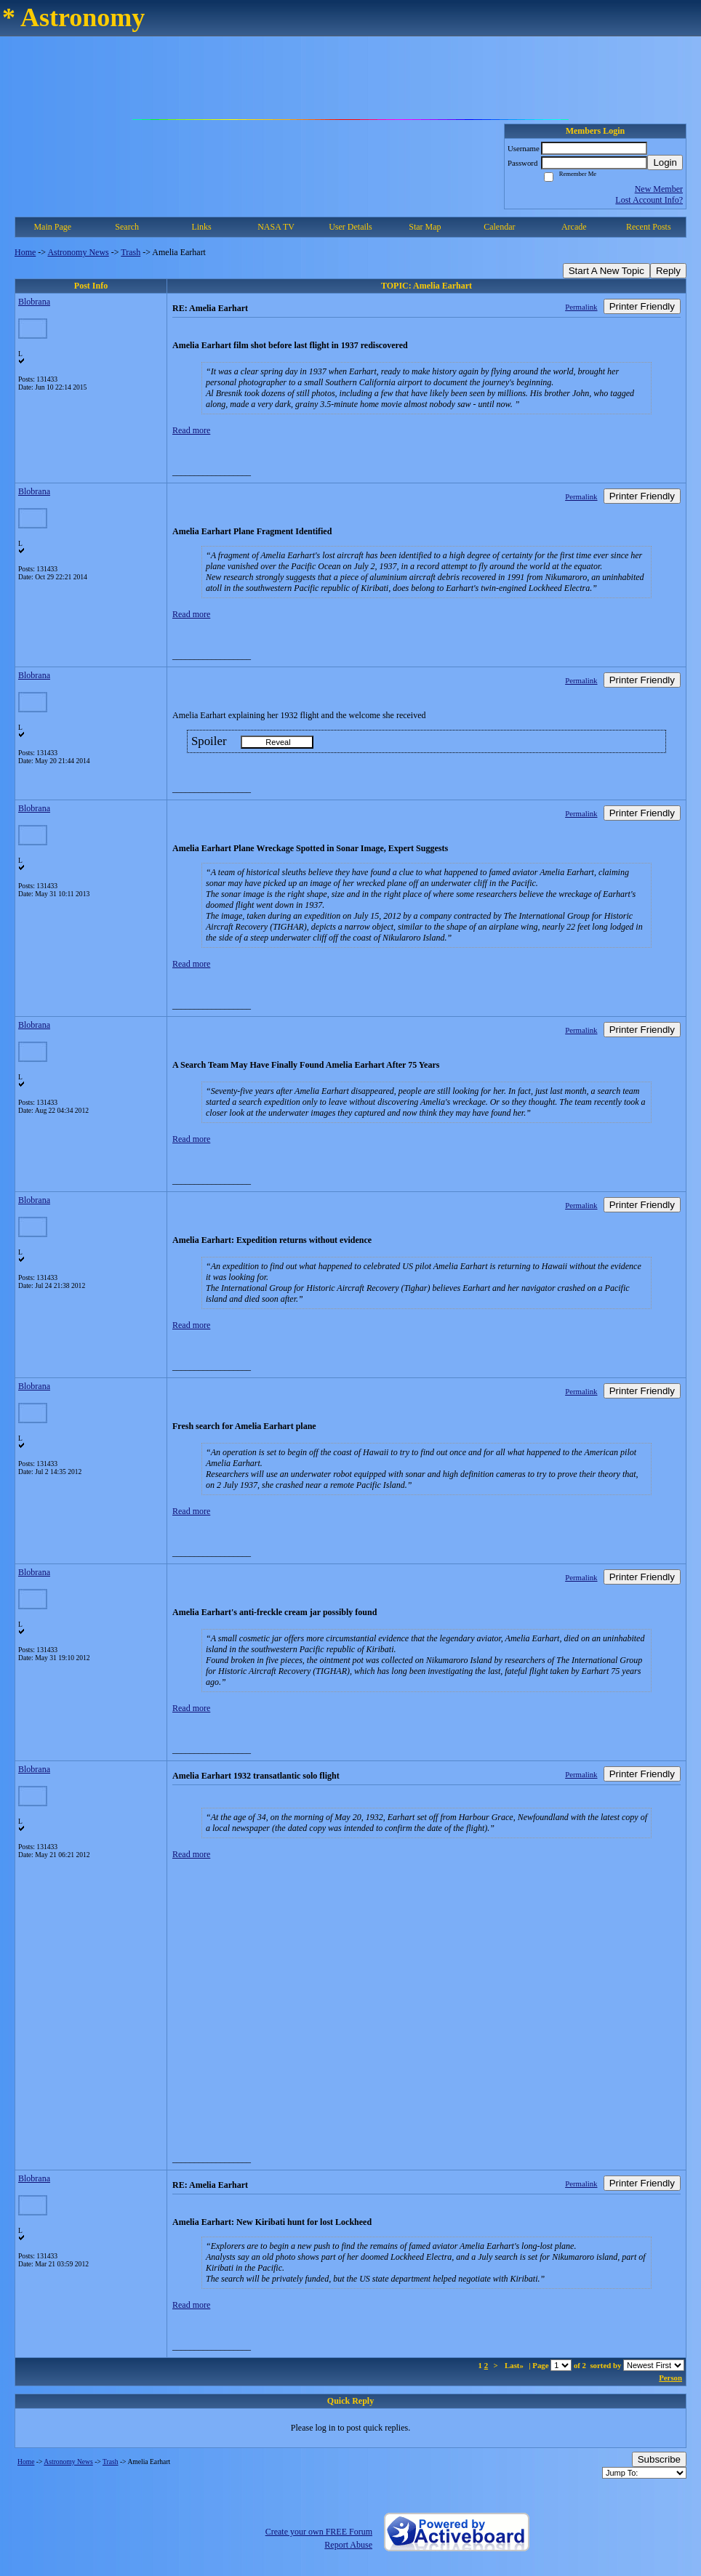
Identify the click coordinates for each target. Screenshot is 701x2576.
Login (665, 162)
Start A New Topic (606, 270)
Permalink (581, 306)
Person (670, 2377)
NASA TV (276, 227)
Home (25, 252)
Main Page (52, 227)
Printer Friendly (642, 306)
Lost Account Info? (649, 200)
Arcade (574, 227)
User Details (350, 227)
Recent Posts (648, 227)
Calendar (499, 227)
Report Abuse (348, 2545)
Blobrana (34, 302)
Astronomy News (77, 252)
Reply (668, 270)
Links (201, 227)
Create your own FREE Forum (318, 2532)
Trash (130, 252)
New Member (659, 189)
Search (127, 227)
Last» (515, 2365)
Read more (191, 430)
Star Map (425, 227)
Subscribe (659, 2459)
